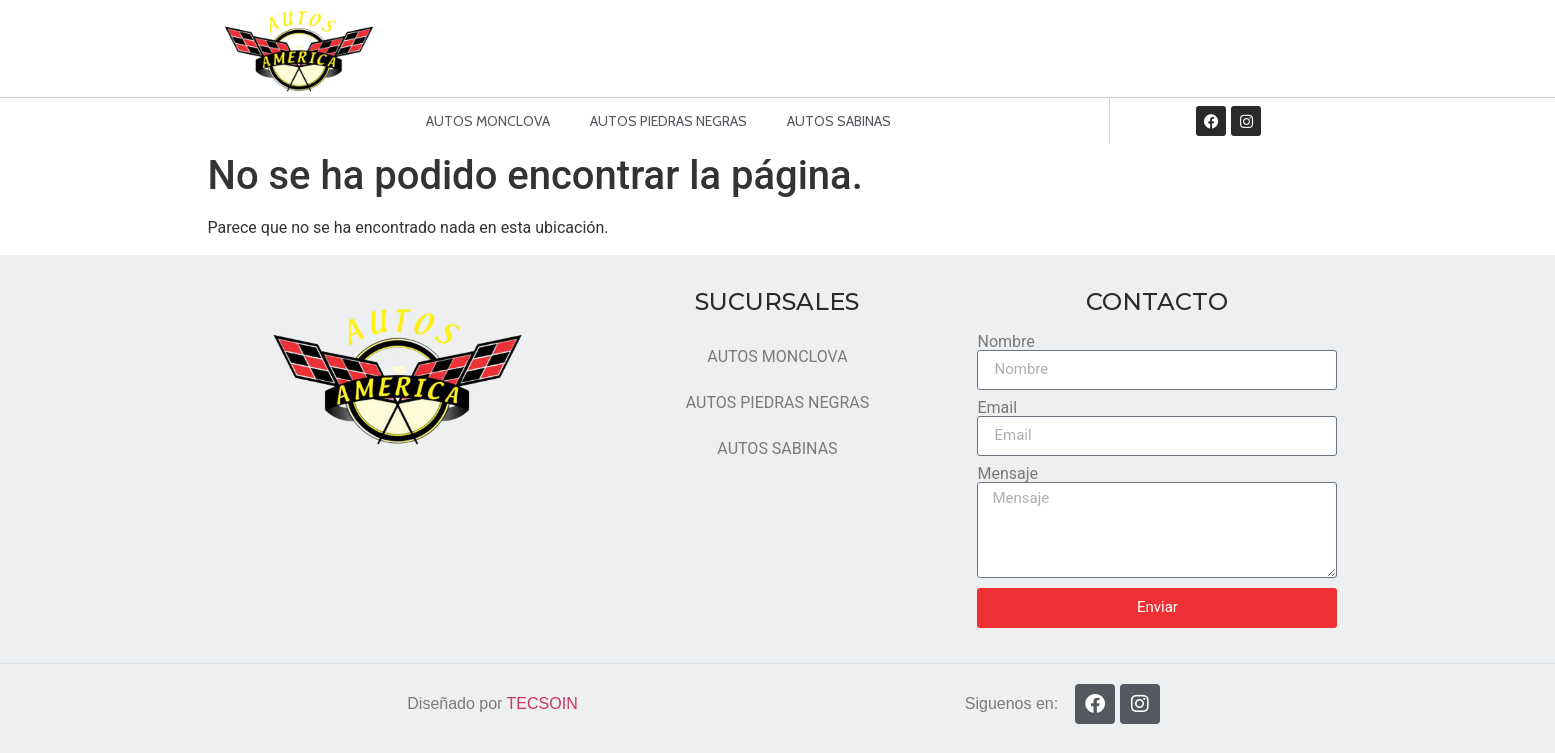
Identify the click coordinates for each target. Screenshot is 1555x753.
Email (997, 408)
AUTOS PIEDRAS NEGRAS (668, 121)
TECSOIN (542, 703)
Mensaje (1007, 474)
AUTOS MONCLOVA (488, 121)
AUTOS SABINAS (839, 121)
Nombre (1005, 342)
